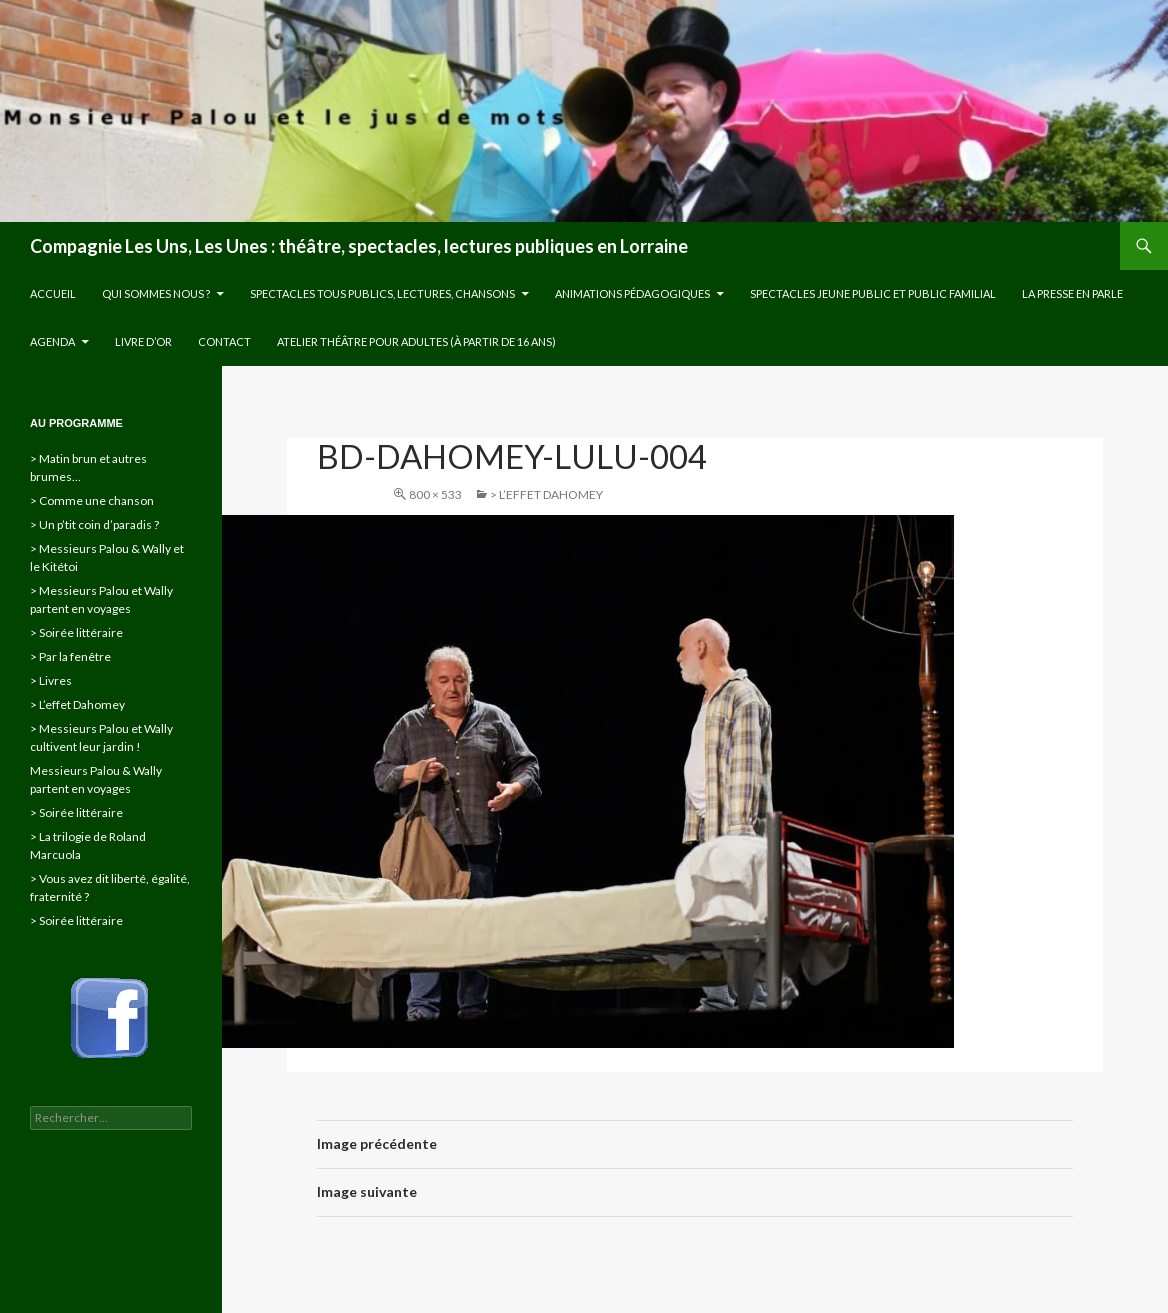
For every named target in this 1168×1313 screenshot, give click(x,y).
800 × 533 (435, 494)
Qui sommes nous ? (156, 293)
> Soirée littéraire (76, 632)
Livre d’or (143, 341)
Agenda (52, 341)
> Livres (51, 680)
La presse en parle (1072, 293)
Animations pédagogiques (632, 293)
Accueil (53, 293)
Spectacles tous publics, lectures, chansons (382, 293)
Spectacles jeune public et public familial (873, 293)
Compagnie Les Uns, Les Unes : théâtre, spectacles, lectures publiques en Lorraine (359, 246)
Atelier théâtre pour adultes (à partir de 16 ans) (416, 341)
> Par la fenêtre (70, 656)
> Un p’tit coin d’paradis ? (94, 524)
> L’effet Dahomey (546, 494)
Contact (224, 341)
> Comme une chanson (92, 500)
